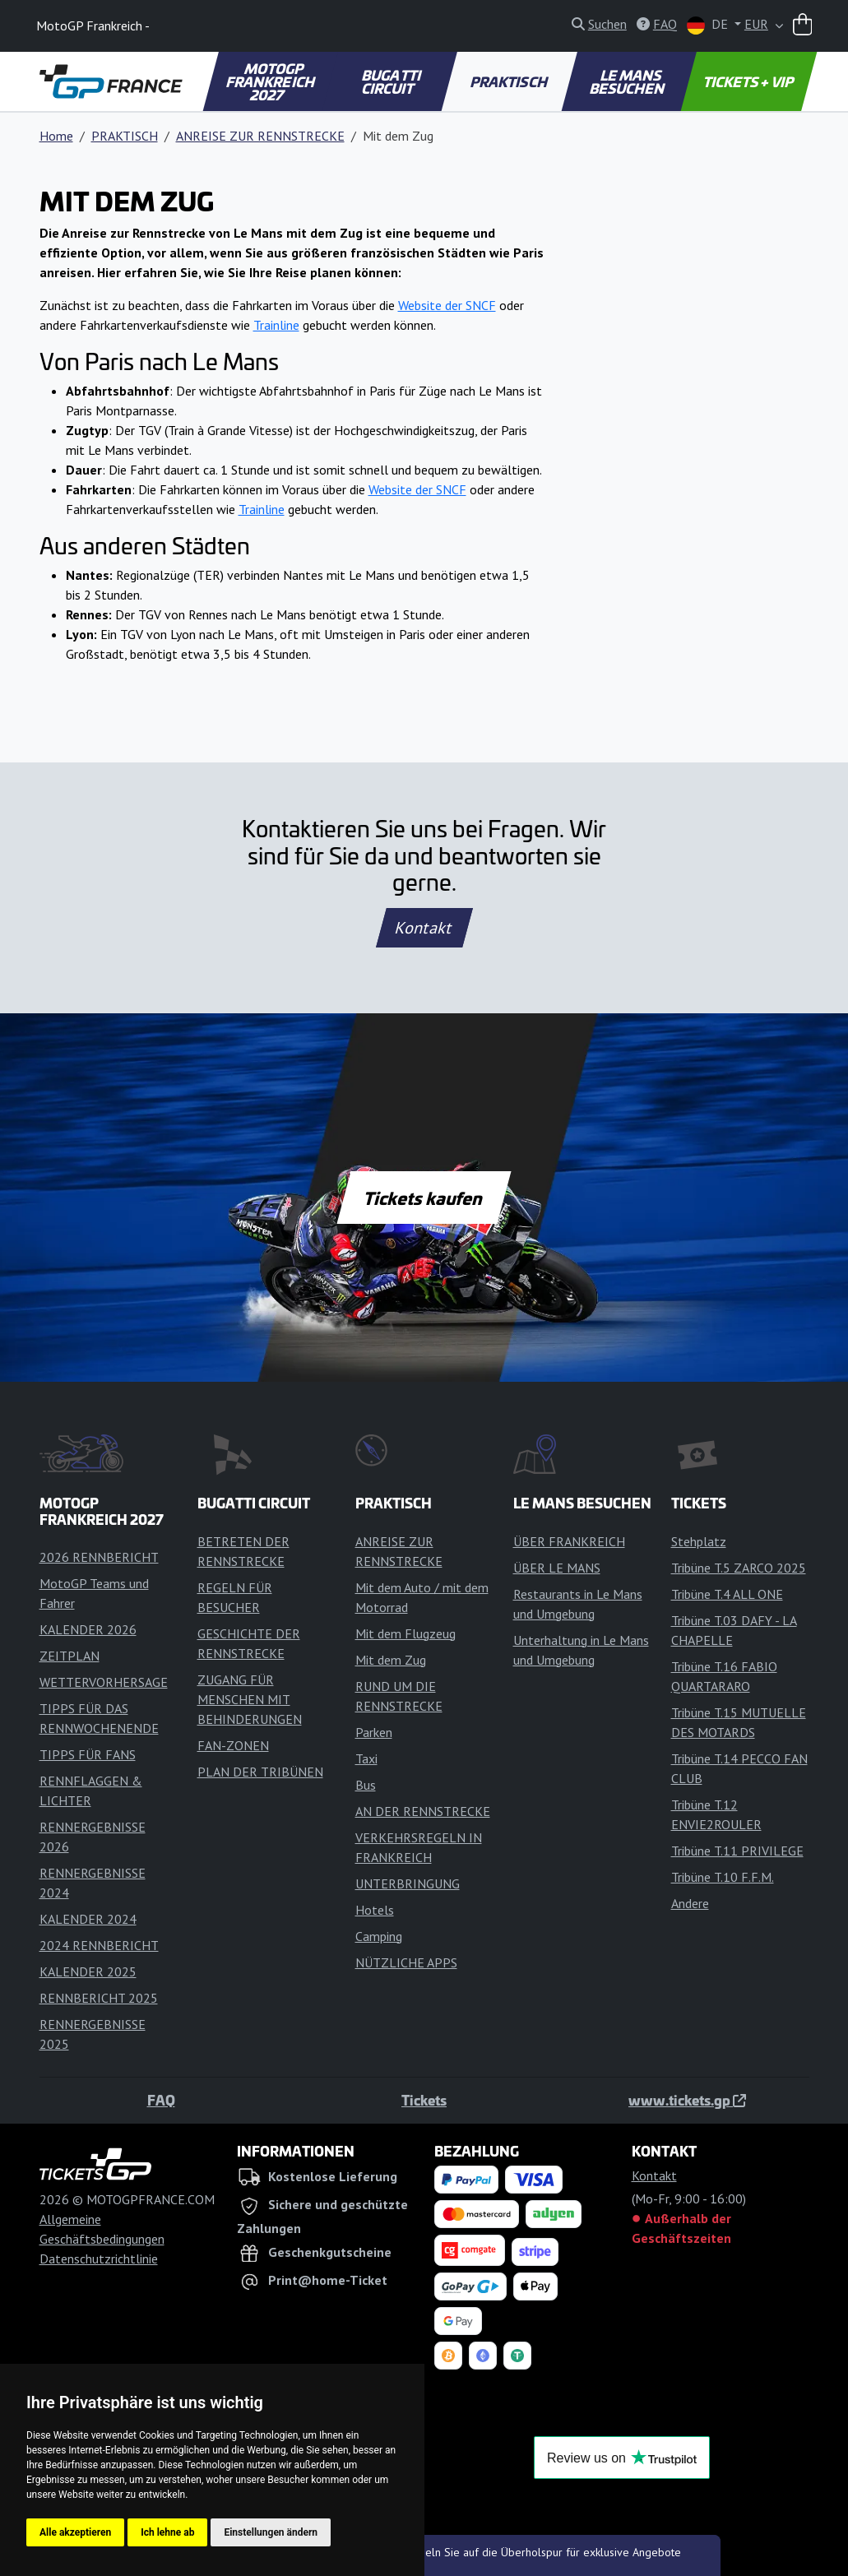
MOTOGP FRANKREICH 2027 (271, 81)
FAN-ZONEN (233, 1745)
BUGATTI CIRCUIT (392, 81)
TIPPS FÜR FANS (87, 1754)
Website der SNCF (447, 305)
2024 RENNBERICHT (99, 1945)
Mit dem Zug (390, 1660)
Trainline (276, 325)
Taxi (366, 1758)
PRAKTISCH (510, 81)
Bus (365, 1785)
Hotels (374, 1910)
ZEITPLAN (69, 1655)
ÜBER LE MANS (556, 1567)
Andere (690, 1903)
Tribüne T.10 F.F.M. (722, 1877)
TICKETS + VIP (750, 81)
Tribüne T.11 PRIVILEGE (737, 1850)
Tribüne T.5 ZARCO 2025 (738, 1567)
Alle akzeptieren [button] (75, 2532)
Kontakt (424, 927)
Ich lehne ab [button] (167, 2532)
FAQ (161, 2100)
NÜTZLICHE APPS (406, 1962)
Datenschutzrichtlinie (98, 2258)
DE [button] (709, 25)
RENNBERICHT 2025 (98, 1998)
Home (56, 135)
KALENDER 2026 (88, 1629)
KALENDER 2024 (88, 1919)
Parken (373, 1732)
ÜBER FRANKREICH (569, 1541)
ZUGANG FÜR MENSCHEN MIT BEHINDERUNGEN (249, 1699)
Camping (378, 1936)
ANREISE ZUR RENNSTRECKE (260, 135)
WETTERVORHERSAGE (103, 1682)
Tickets (424, 2100)
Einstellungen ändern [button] (270, 2532)
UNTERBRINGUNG (407, 1883)
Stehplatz (698, 1541)
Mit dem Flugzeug (405, 1633)
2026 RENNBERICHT (99, 1557)
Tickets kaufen (423, 1197)
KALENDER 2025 (88, 1971)
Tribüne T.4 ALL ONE (727, 1594)
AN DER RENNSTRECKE (422, 1811)
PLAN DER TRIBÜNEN (260, 1771)
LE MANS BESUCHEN (627, 81)
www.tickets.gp (687, 2100)
